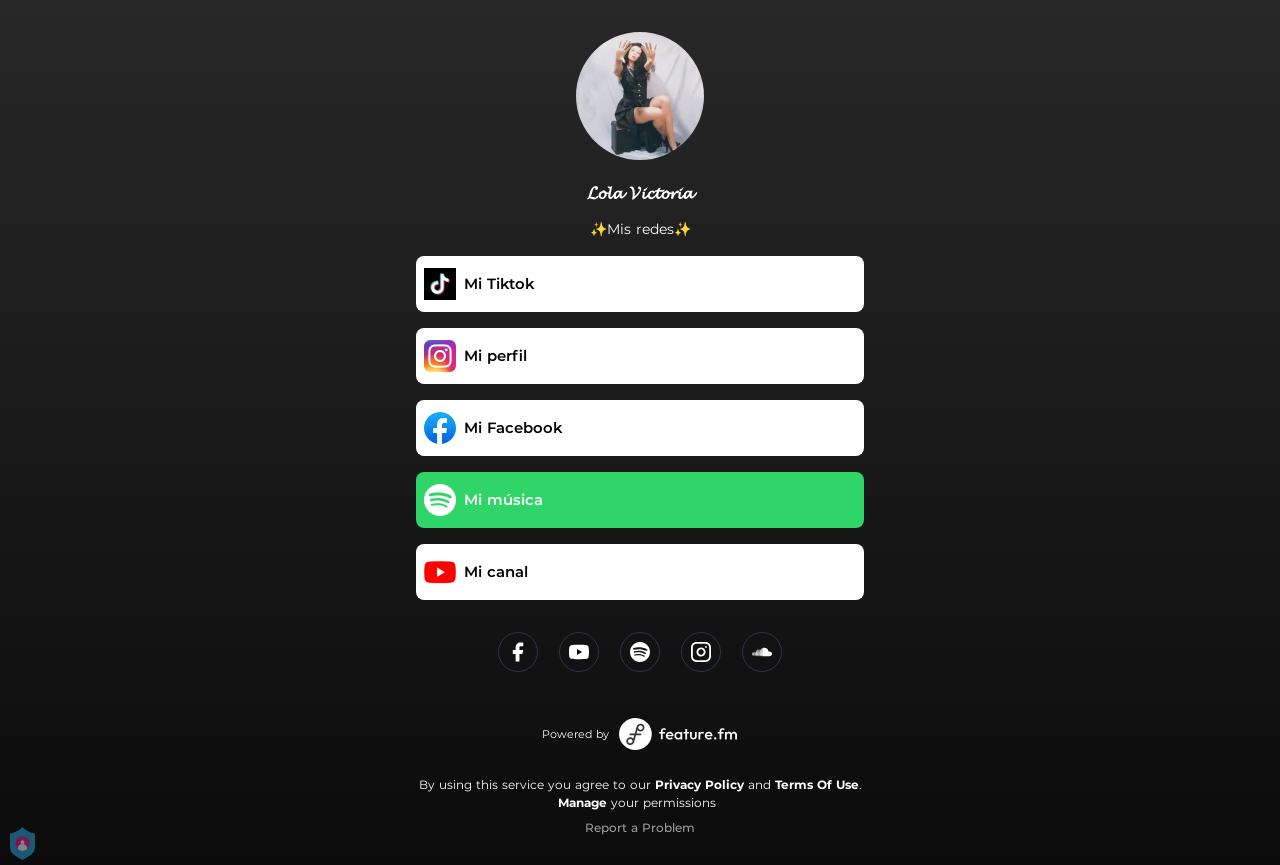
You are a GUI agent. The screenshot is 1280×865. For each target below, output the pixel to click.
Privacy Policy (699, 784)
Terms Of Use (817, 784)
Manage (582, 802)
